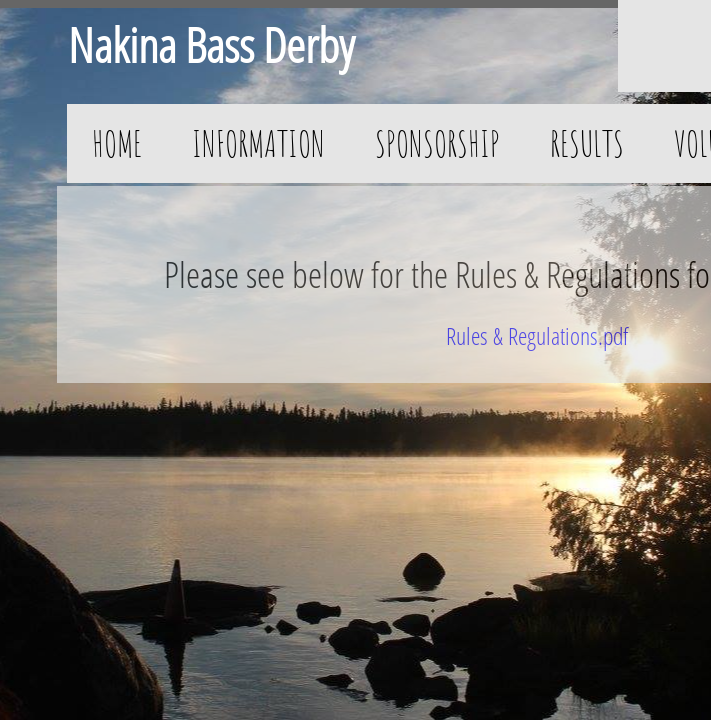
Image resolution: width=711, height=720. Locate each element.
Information (258, 143)
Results (587, 143)
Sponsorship (437, 143)
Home (117, 143)
